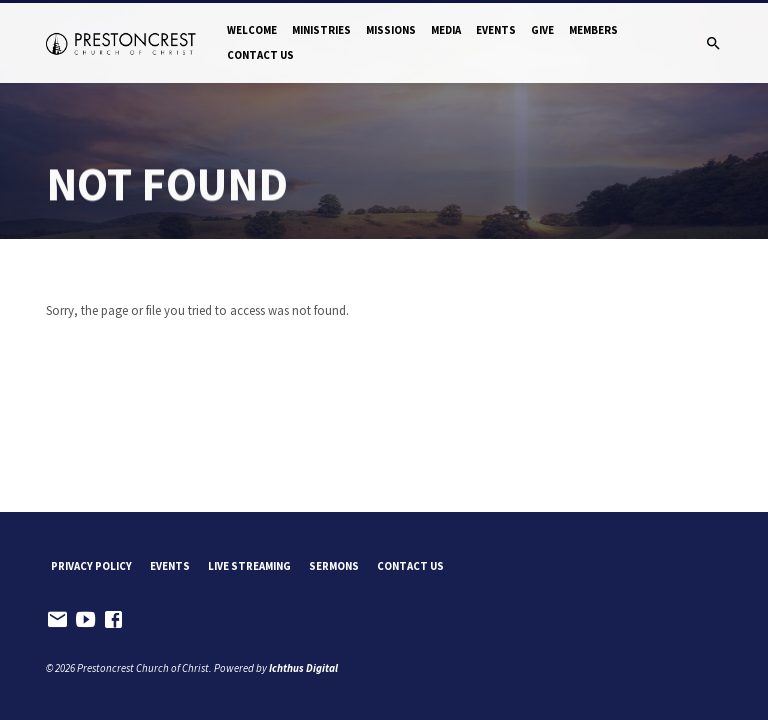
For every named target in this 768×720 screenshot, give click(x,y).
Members (593, 30)
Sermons (334, 566)
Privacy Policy (91, 566)
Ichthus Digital (303, 668)
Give (542, 30)
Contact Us (260, 55)
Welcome (252, 30)
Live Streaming (249, 566)
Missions (391, 30)
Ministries (321, 30)
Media (446, 30)
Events (496, 30)
